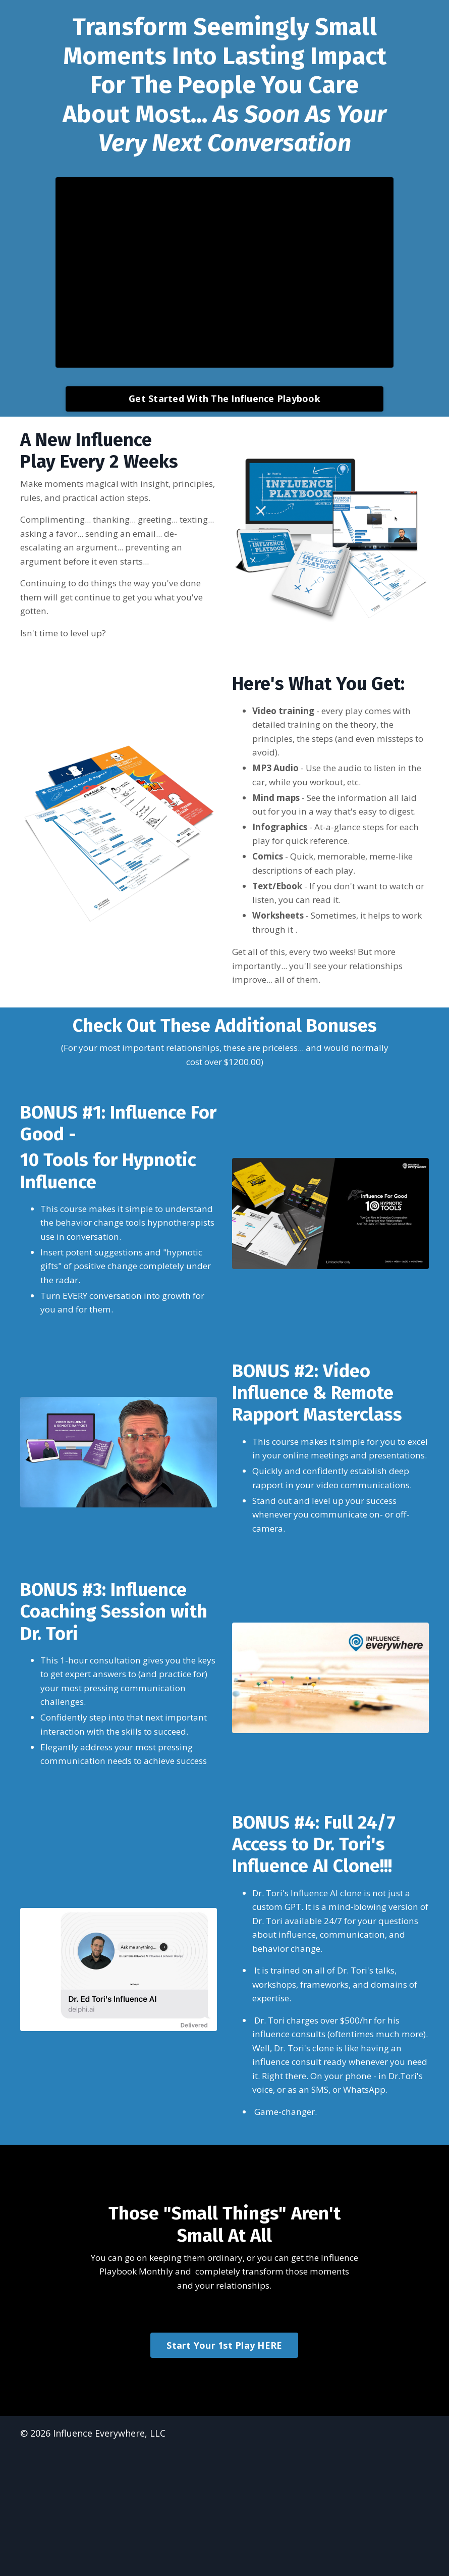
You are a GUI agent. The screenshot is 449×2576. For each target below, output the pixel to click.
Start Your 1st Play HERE (224, 2470)
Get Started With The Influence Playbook (224, 396)
